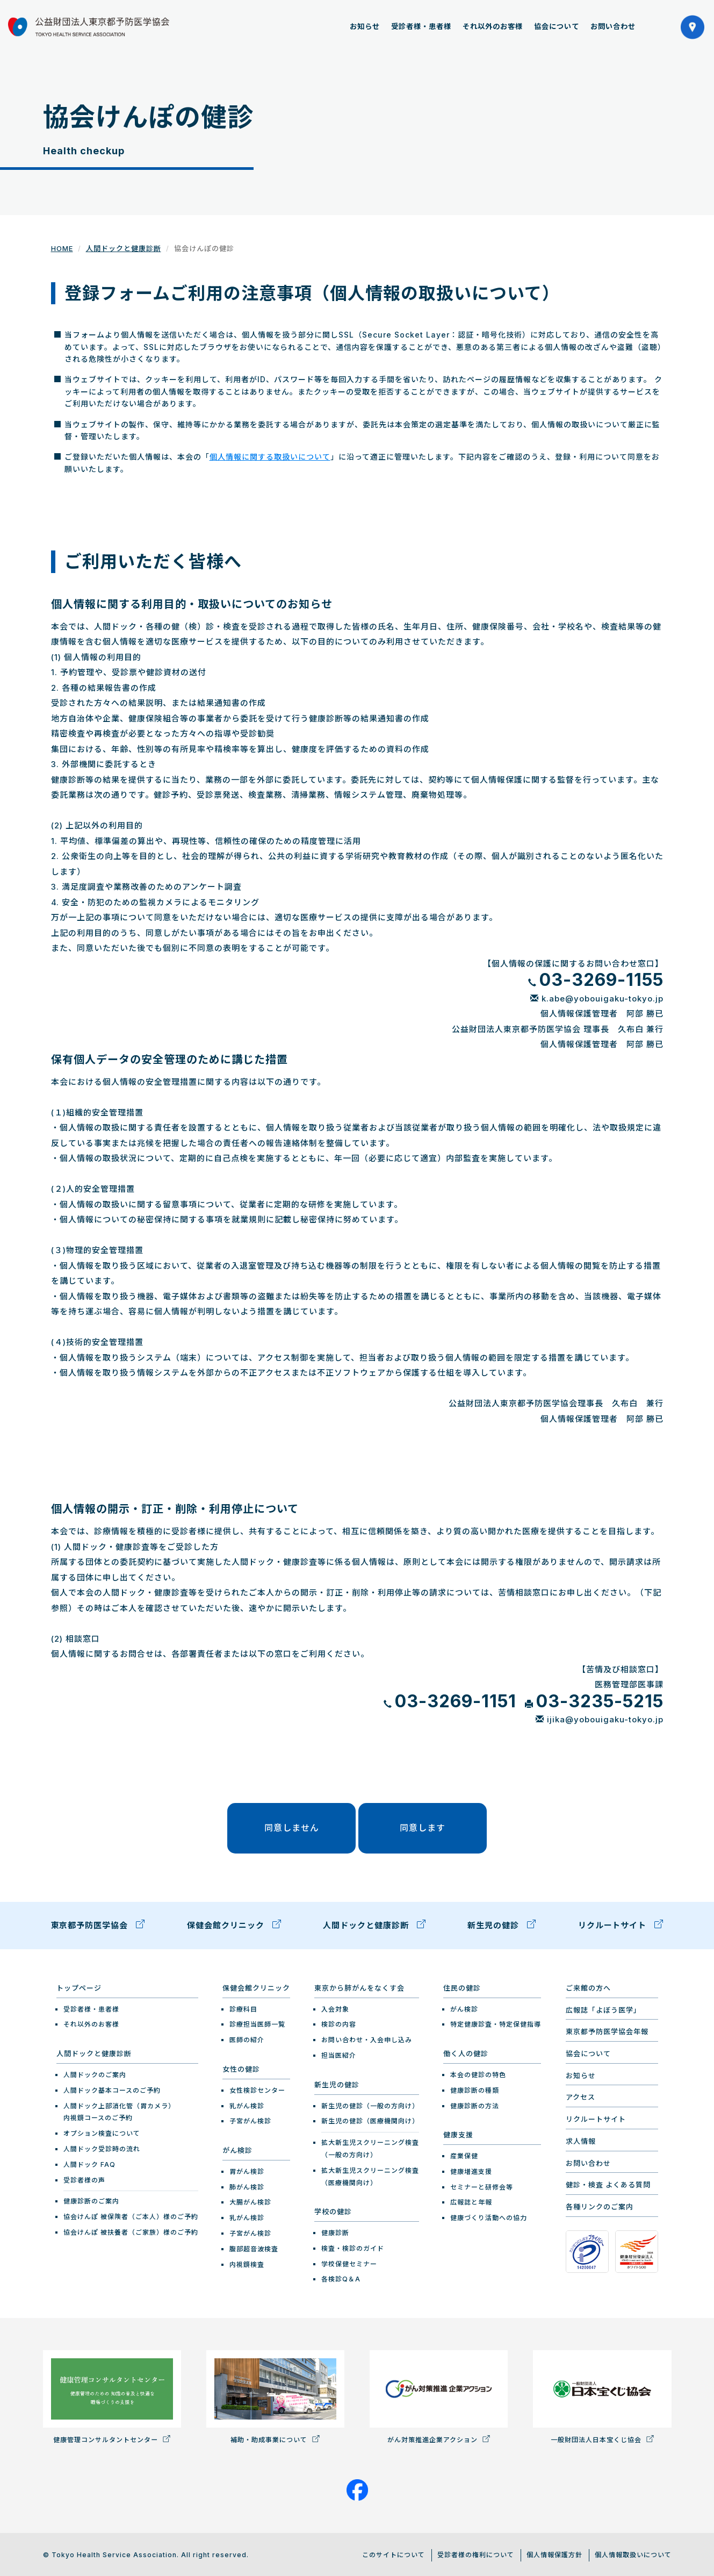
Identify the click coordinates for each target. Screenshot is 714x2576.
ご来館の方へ (588, 1986)
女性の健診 (241, 2067)
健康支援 (458, 2133)
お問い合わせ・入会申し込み (366, 2038)
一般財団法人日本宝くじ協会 (602, 2395)
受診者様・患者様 (421, 26)
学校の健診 (333, 2210)
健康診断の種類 (474, 2088)
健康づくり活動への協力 (488, 2216)
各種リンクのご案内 (599, 2205)
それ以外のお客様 (493, 26)
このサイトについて (393, 2553)
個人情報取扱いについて (633, 2553)
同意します (420, 1827)
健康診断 (335, 2231)
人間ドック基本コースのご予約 (112, 2088)
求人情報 (581, 2139)
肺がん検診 (246, 2185)
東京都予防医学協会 (98, 1924)
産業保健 (464, 2154)
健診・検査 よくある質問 (608, 2183)
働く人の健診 (465, 2052)
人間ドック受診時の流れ (101, 2147)
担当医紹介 (338, 2054)
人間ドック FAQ (89, 2162)
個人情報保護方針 (554, 2553)
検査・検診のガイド (352, 2247)
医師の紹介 (246, 2038)
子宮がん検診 (250, 2119)
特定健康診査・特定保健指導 (495, 2023)
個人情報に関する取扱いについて (270, 456)
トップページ (79, 1986)
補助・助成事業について (275, 2395)
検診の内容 (338, 2023)
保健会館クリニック (234, 1924)
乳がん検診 (246, 2104)
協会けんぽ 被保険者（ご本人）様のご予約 (130, 2215)
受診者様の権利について (475, 2553)
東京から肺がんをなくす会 (359, 1986)
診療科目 (243, 2007)
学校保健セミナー (349, 2262)
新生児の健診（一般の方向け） (370, 2104)
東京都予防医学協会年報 (607, 2030)
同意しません (293, 1827)
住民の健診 (462, 1986)
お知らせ (365, 26)
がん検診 (237, 2148)
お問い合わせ (613, 26)
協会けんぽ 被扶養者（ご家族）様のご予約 (130, 2231)
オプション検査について (101, 2132)
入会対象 (335, 2007)
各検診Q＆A (340, 2277)
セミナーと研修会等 (481, 2185)
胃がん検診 (246, 2170)
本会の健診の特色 (478, 2073)
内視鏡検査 (246, 2262)
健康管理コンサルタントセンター (112, 2395)
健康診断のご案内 (91, 2199)
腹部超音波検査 (253, 2247)
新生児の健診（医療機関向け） (370, 2119)
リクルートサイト (620, 1924)
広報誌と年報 (471, 2200)
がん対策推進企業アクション (439, 2395)
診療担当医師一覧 (257, 2023)
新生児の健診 (501, 1924)
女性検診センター (257, 2088)
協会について (556, 26)
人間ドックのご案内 (94, 2073)
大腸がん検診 (250, 2200)
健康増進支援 (471, 2170)
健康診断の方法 (474, 2104)
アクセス (580, 2095)
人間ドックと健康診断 (123, 248)
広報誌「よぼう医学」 (603, 2007)
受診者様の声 (84, 2178)
